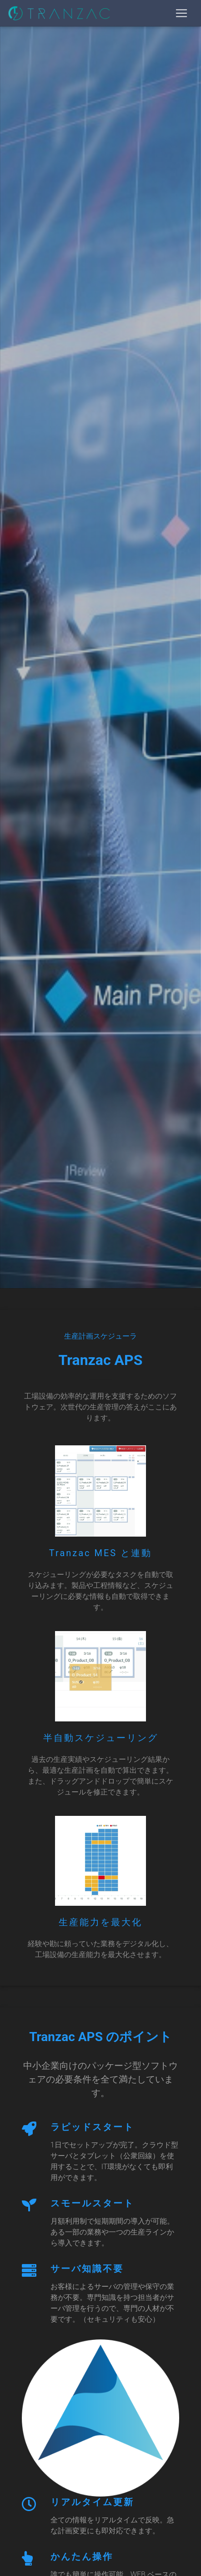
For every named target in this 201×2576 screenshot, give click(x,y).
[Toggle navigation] (181, 13)
